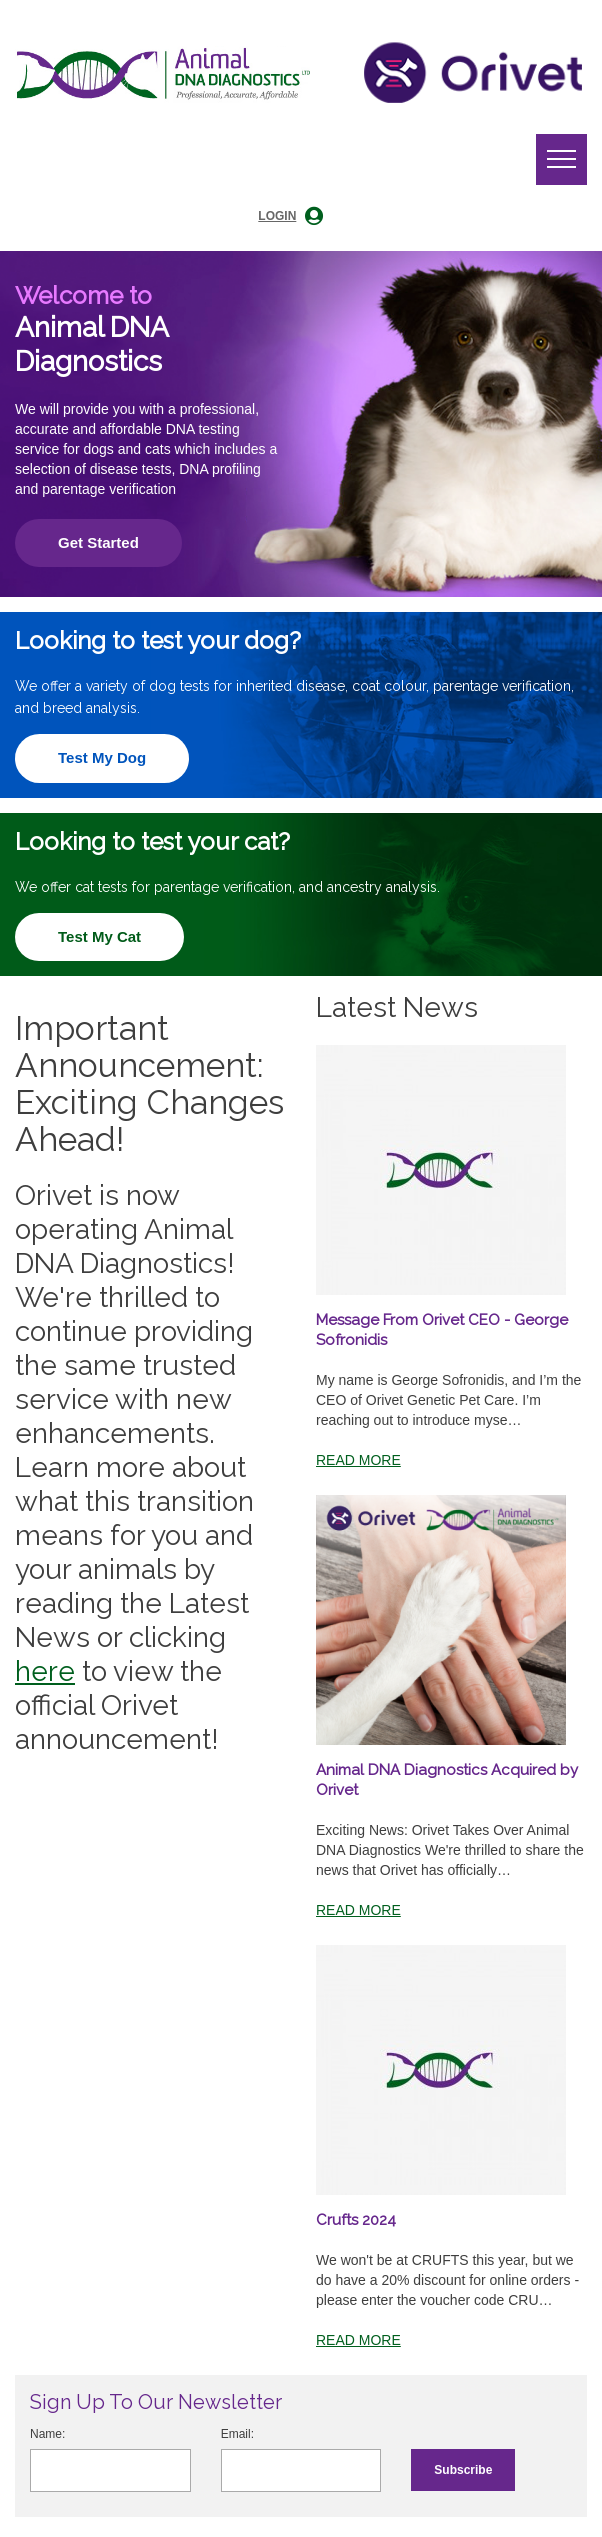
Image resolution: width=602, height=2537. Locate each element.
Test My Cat (99, 936)
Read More (358, 1460)
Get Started (98, 542)
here (45, 1671)
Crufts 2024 (356, 2220)
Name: (47, 2434)
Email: (237, 2434)
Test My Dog (102, 757)
